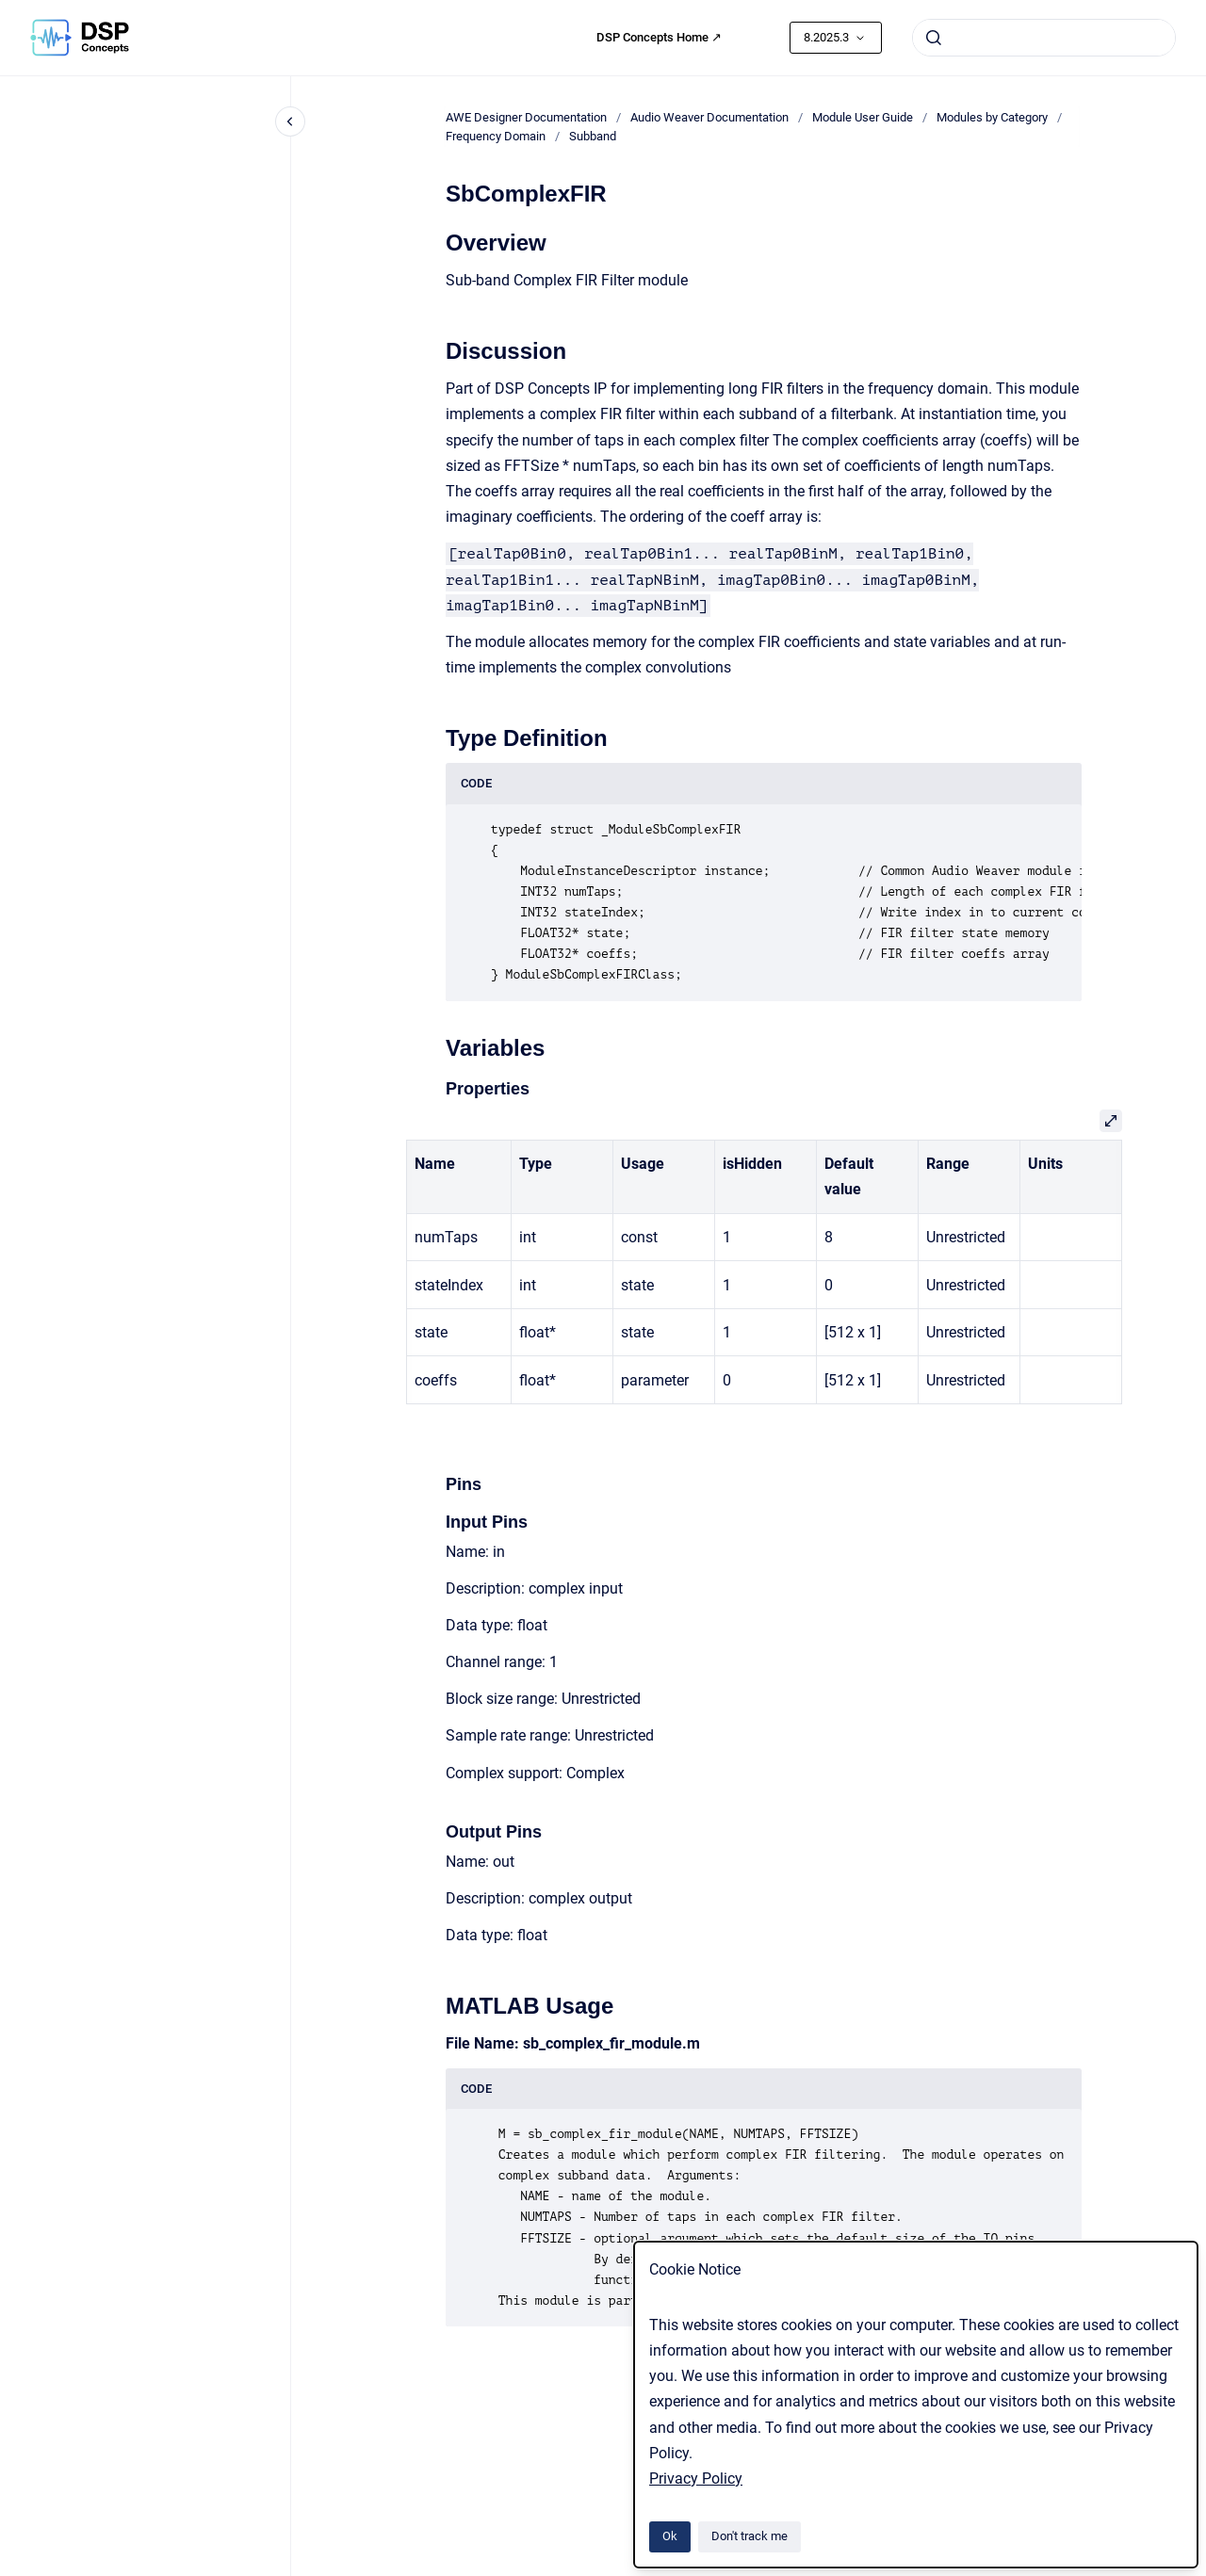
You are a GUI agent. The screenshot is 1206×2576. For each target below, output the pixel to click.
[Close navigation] (290, 121)
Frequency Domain (496, 136)
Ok (669, 2536)
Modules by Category (992, 117)
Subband (592, 136)
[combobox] (1044, 38)
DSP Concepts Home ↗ (659, 37)
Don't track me (749, 2536)
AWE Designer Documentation (526, 117)
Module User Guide (862, 117)
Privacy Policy (695, 2478)
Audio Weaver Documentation (709, 117)
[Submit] (934, 38)
